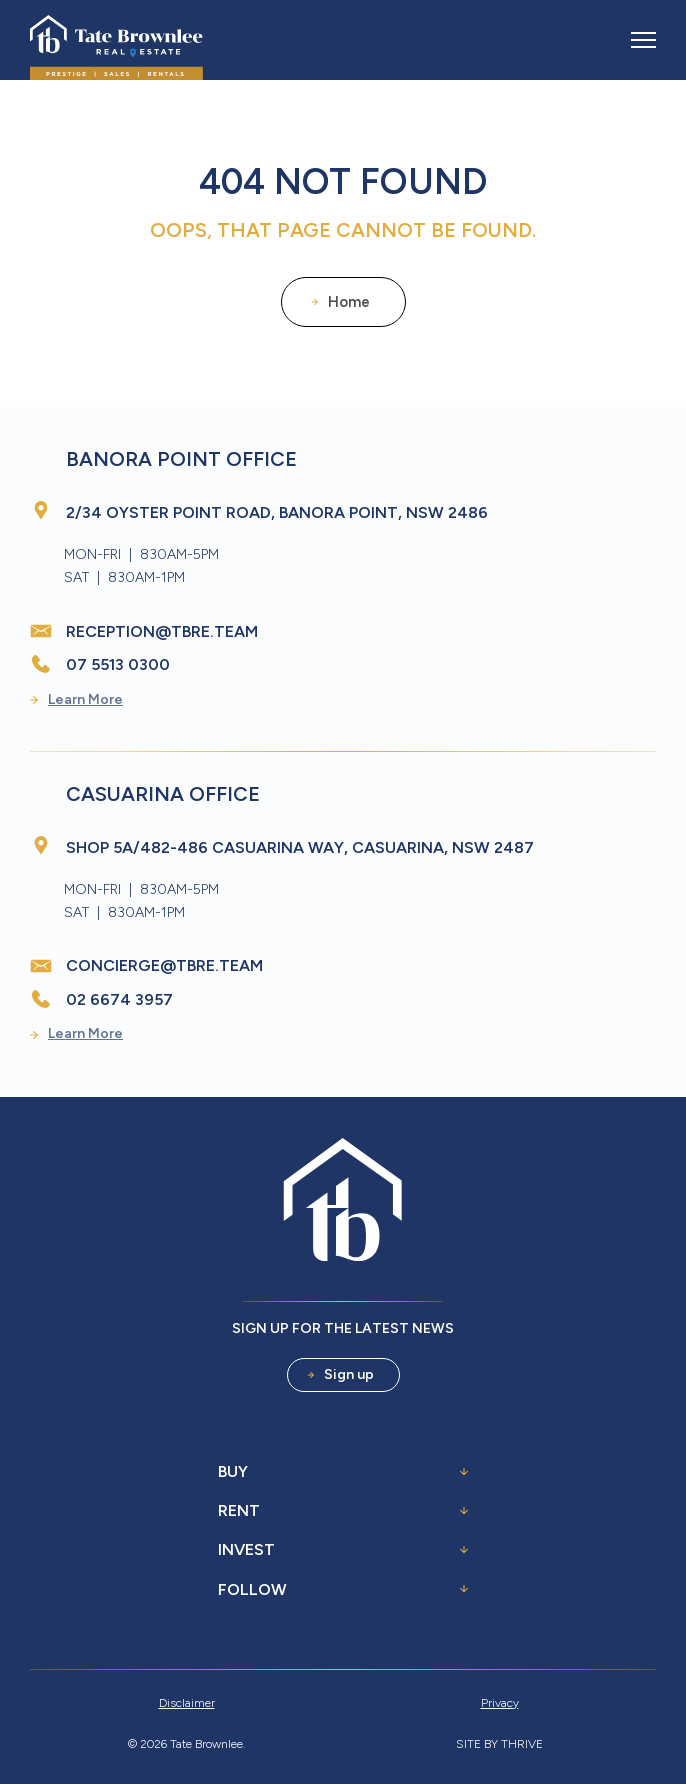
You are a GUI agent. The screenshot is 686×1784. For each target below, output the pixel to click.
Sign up (341, 1374)
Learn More (76, 699)
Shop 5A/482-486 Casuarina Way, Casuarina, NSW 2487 (300, 847)
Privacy (500, 1703)
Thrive (522, 1744)
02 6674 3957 (119, 999)
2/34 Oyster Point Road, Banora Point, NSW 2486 (277, 512)
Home (341, 302)
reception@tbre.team (162, 631)
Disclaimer (187, 1703)
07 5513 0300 (118, 664)
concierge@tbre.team (164, 965)
